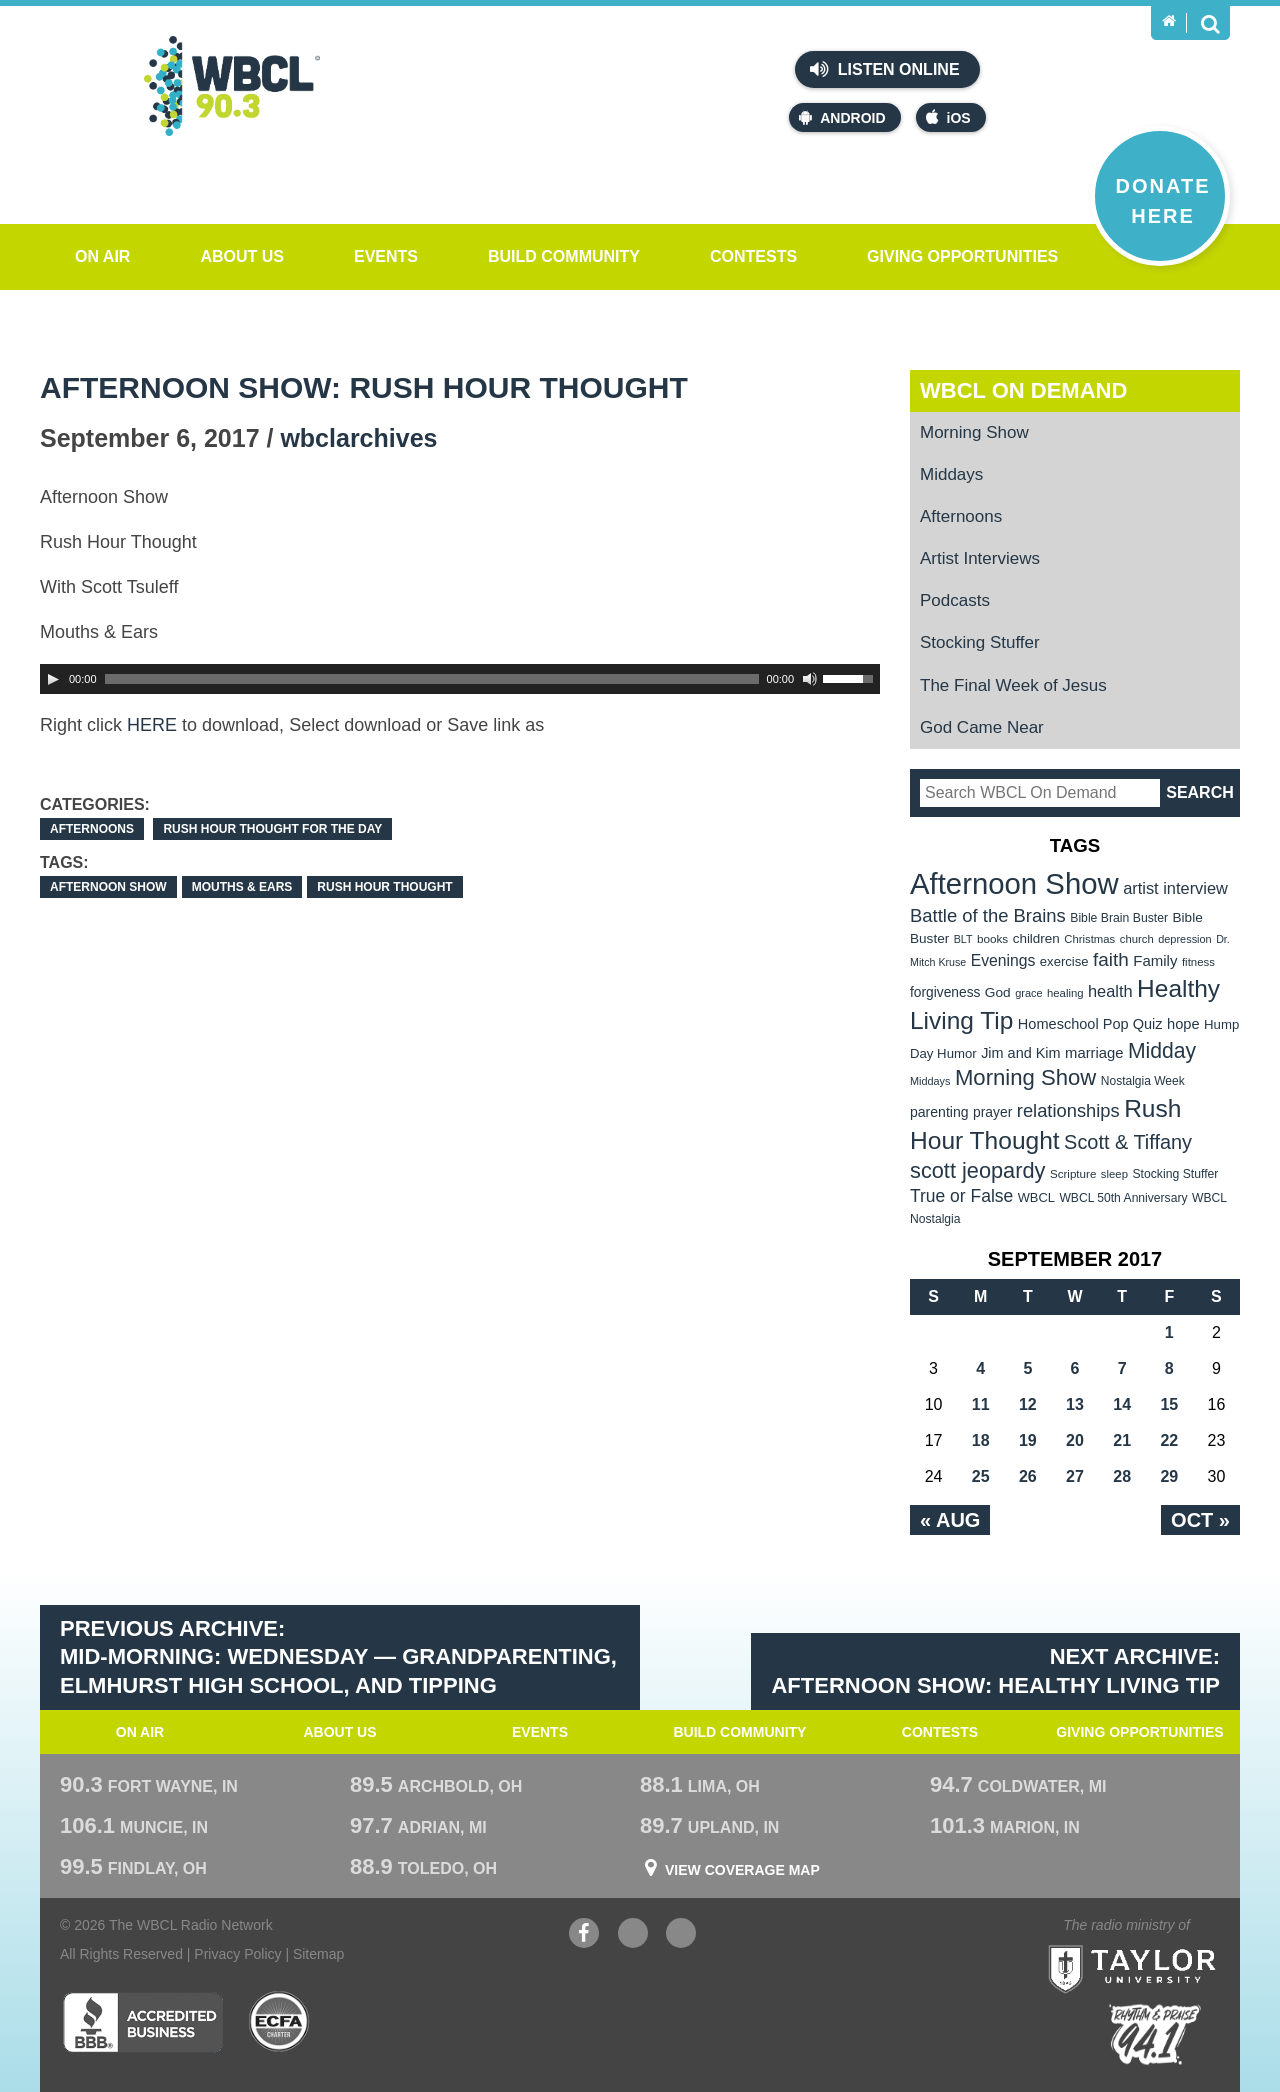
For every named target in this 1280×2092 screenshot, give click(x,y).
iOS (948, 117)
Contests (753, 256)
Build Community (564, 256)
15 (1169, 1404)
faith (1111, 959)
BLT (963, 939)
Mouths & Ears (242, 887)
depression (1185, 939)
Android (842, 117)
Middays (951, 474)
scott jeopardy (977, 1170)
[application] (460, 679)
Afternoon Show (108, 887)
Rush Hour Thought (384, 887)
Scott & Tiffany (1128, 1142)
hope (1183, 1024)
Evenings (1003, 960)
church (1137, 939)
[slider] (432, 679)
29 (1169, 1476)
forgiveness (945, 992)
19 (1028, 1440)
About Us (242, 256)
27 (1075, 1476)
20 (1075, 1440)
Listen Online (884, 69)
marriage (1094, 1053)
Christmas (1089, 939)
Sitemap (318, 1954)
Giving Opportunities (962, 256)
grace (1028, 993)
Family (1155, 960)
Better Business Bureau (142, 2022)
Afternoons (92, 829)
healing (1065, 993)
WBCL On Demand (1023, 390)
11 (981, 1404)
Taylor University (1168, 1944)
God (998, 992)
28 (1122, 1476)
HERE (152, 725)
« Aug (950, 1520)
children (1036, 938)
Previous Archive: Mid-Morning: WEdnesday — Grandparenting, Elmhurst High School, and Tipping (338, 1657)
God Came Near (982, 727)
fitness (1198, 962)
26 (1028, 1476)
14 (1122, 1404)
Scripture (1073, 1173)
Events (386, 256)
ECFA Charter (280, 2022)
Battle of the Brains (988, 915)
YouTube (633, 1935)
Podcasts (955, 600)
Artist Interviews (980, 558)
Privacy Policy (237, 1954)
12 (1028, 1404)
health (1110, 991)
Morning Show (974, 432)
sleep (1114, 1174)
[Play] (53, 679)
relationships (1068, 1110)
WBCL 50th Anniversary (1123, 1198)
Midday (1162, 1050)
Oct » (1200, 1520)
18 (981, 1440)
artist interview (1175, 888)
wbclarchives (358, 438)
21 (1122, 1440)
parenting (939, 1112)
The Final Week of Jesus (1013, 685)
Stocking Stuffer (980, 642)
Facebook (584, 1935)
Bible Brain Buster (1119, 918)
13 (1075, 1404)
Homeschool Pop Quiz (1090, 1024)
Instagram (681, 1935)
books (992, 938)
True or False (961, 1196)
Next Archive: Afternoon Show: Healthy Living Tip (995, 1671)
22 (1169, 1440)
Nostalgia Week (1143, 1081)
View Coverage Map (742, 1870)
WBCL (1036, 1197)
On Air (102, 256)
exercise (1064, 961)
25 (981, 1476)
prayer (992, 1112)
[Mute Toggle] (810, 679)
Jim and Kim (1020, 1053)
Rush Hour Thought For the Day (272, 829)
